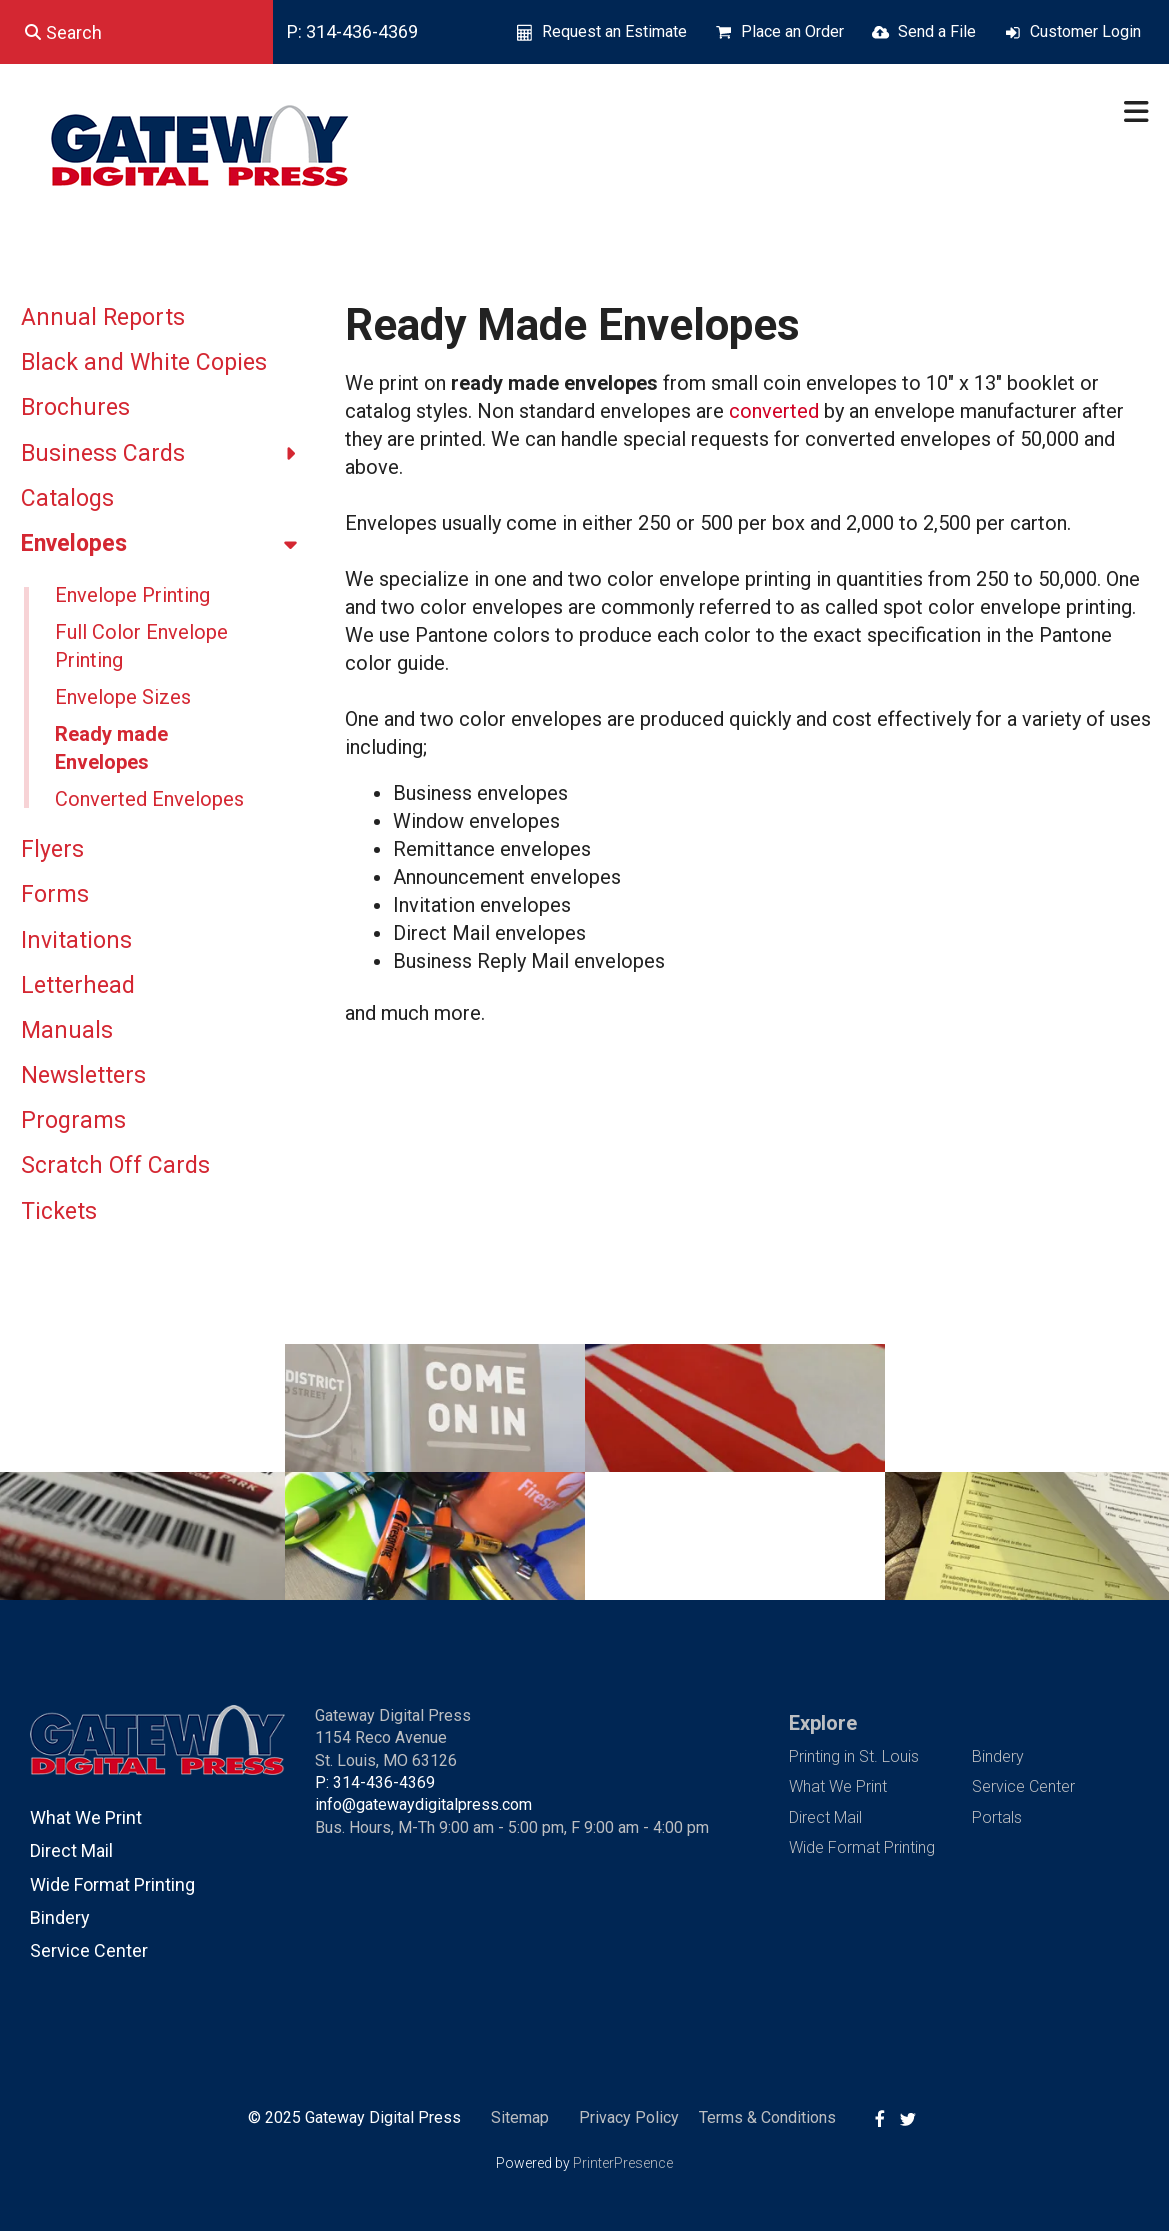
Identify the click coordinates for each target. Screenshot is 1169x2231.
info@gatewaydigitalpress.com (423, 1804)
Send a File (937, 31)
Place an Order (792, 31)
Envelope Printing (132, 595)
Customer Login (1085, 31)
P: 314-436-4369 (352, 31)
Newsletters (83, 1075)
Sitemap (520, 2117)
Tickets (59, 1211)
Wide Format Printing (112, 1884)
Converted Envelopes (149, 799)
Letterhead (78, 985)
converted (774, 411)
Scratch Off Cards (115, 1165)
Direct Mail (71, 1850)
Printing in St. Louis (854, 1756)
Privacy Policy (629, 2117)
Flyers (52, 849)
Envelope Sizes (123, 697)
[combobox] (136, 32)
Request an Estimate (614, 31)
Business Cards (168, 454)
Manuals (67, 1030)
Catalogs (67, 498)
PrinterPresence (623, 2163)
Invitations (76, 940)
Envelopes (168, 544)
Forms (55, 894)
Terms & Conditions (767, 2117)
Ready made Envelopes (111, 748)
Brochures (75, 407)
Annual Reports (103, 317)
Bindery (60, 1917)
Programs (73, 1120)
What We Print (86, 1817)
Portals (997, 1817)
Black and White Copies (144, 362)
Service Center (89, 1950)
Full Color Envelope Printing (141, 646)
